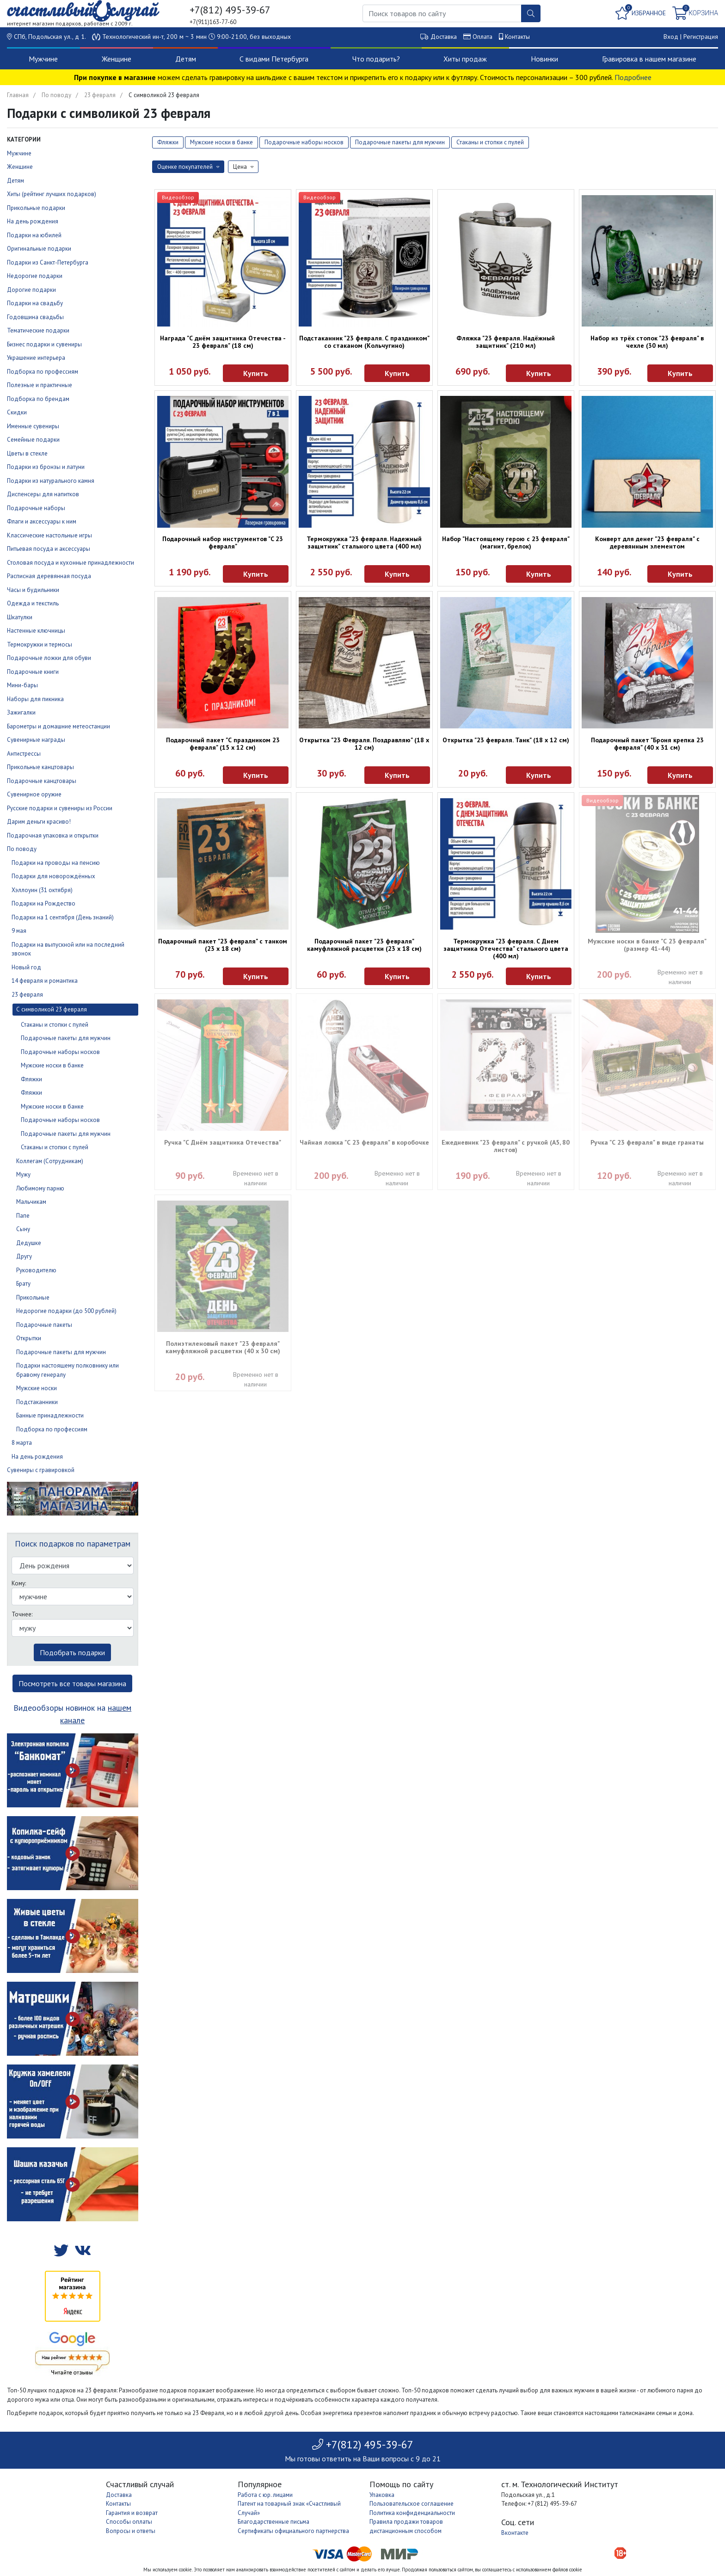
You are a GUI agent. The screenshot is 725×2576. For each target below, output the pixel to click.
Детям (185, 58)
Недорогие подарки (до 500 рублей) (66, 1311)
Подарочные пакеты (44, 1325)
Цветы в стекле (27, 453)
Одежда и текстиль (33, 603)
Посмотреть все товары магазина (72, 1683)
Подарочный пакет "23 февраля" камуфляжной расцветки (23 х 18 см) (364, 945)
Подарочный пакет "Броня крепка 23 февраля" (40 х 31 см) (647, 744)
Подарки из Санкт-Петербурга (47, 262)
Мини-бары (22, 685)
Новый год (26, 967)
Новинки (544, 58)
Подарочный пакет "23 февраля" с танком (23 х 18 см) (222, 945)
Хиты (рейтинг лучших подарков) (51, 194)
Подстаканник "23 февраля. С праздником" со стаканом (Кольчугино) (364, 342)
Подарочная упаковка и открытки (52, 835)
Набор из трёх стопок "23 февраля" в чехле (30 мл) (647, 342)
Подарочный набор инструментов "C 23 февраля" (222, 542)
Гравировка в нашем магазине (649, 58)
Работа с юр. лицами (265, 2495)
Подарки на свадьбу (35, 303)
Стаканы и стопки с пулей (54, 1025)
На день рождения (32, 221)
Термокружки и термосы (39, 644)
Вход (671, 36)
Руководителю (36, 1270)
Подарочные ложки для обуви (49, 658)
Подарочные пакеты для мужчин (66, 1038)
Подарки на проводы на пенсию (56, 863)
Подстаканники (37, 1402)
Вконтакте (514, 2533)
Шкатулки (19, 617)
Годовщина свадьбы (35, 317)
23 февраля (100, 95)
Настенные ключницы (36, 631)
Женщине (116, 58)
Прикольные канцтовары (40, 767)
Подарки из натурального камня (50, 481)
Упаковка (381, 2495)
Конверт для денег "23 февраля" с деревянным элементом (647, 542)
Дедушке (28, 1243)
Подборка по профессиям (42, 372)
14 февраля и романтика (45, 981)
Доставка (443, 36)
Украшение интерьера (36, 358)
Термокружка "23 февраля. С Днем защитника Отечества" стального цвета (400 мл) (505, 948)
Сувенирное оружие (34, 794)
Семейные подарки (33, 440)
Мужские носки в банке (52, 1065)
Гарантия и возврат (132, 2513)
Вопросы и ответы (130, 2531)
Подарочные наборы (36, 508)
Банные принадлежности (50, 1415)
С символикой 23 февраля (51, 1009)
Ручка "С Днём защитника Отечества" (222, 1142)
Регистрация (700, 36)
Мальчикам (31, 1202)
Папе (23, 1216)
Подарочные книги (33, 672)
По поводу (56, 95)
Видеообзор (178, 197)
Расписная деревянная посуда (49, 576)
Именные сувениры (33, 426)
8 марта (22, 1443)
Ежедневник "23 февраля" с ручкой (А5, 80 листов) (506, 1146)
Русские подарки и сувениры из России (59, 808)
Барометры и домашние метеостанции (58, 726)
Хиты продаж (465, 58)
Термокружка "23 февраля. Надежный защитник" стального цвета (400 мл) (364, 542)
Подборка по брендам (38, 399)
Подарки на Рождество (43, 903)
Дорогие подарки (31, 290)
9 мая (19, 931)
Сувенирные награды (36, 740)
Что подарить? (376, 58)
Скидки (17, 412)
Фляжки (31, 1079)
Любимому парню (40, 1188)
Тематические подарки (38, 330)
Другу (24, 1256)
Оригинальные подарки (39, 249)
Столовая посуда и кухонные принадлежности (70, 563)
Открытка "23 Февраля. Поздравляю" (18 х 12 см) (364, 744)
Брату (23, 1284)
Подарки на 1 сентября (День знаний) (63, 917)
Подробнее (632, 77)
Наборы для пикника (35, 699)
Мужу (23, 1174)
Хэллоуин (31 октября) (42, 890)
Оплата (482, 36)
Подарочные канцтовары (41, 781)
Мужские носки (36, 1388)
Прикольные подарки (36, 208)
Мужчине (43, 58)
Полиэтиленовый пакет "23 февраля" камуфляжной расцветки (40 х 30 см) (223, 1347)
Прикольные (32, 1297)
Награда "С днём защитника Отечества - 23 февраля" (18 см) (223, 342)
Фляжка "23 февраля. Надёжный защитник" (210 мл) (505, 342)
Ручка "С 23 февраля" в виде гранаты (647, 1142)
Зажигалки (21, 712)
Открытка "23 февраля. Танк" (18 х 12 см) (505, 740)
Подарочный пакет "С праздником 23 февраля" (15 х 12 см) (223, 744)
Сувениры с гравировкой (40, 1470)
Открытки (28, 1338)
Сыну (23, 1229)
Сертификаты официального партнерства (293, 2531)
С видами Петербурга (274, 58)
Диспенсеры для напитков (43, 494)
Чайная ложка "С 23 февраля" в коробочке (364, 1142)
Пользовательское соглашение (411, 2504)
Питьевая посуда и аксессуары (48, 549)
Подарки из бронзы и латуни (46, 467)
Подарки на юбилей (34, 235)
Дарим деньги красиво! (39, 822)
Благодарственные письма (273, 2522)
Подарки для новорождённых (53, 876)
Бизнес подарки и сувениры (44, 344)
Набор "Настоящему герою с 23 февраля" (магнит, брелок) (506, 542)
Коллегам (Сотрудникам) (49, 1161)
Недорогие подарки (34, 276)
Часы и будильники (33, 590)
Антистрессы (24, 754)
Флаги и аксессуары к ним (41, 521)
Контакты (517, 36)
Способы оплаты (129, 2522)
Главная (18, 95)
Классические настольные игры (49, 535)
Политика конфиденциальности (412, 2513)
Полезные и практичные (39, 385)
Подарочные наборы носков (60, 1052)
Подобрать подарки (72, 1652)
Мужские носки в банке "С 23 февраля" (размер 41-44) (647, 945)
